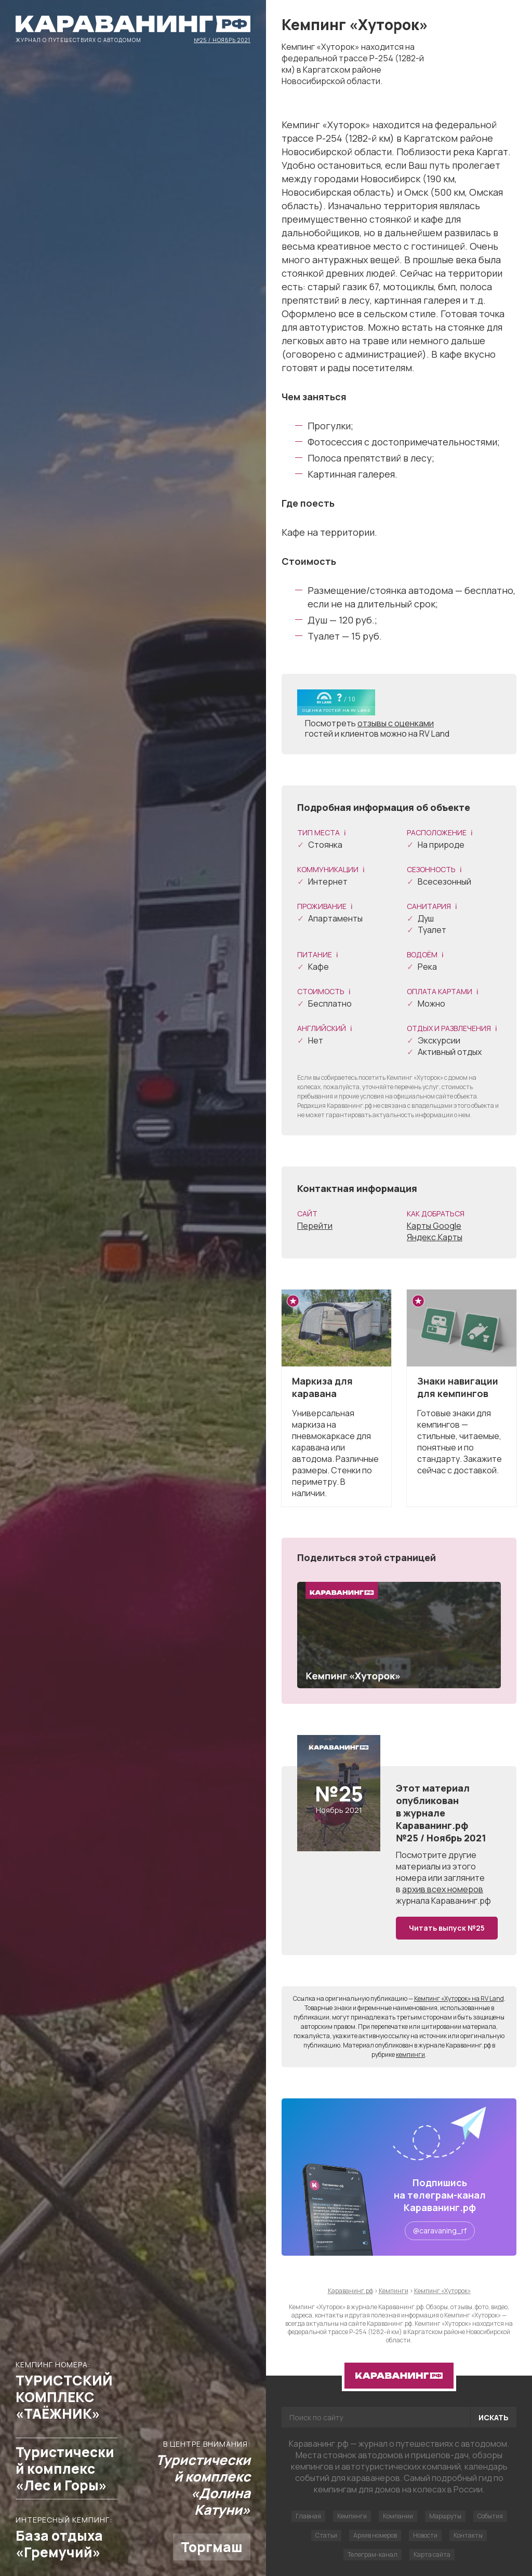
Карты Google (434, 1225)
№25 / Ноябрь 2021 (222, 39)
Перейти (314, 1225)
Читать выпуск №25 (447, 1928)
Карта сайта (432, 2554)
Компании (398, 2516)
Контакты (468, 2535)
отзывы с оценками (395, 723)
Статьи (326, 2535)
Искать (493, 2417)
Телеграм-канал (372, 2554)
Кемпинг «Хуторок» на (459, 1998)
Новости (425, 2535)
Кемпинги (352, 2516)
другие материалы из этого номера (436, 1866)
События (490, 2516)
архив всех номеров (442, 1889)
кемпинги (410, 2054)
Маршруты (445, 2516)
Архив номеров (375, 2535)
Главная (308, 2516)
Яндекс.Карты (434, 1237)
